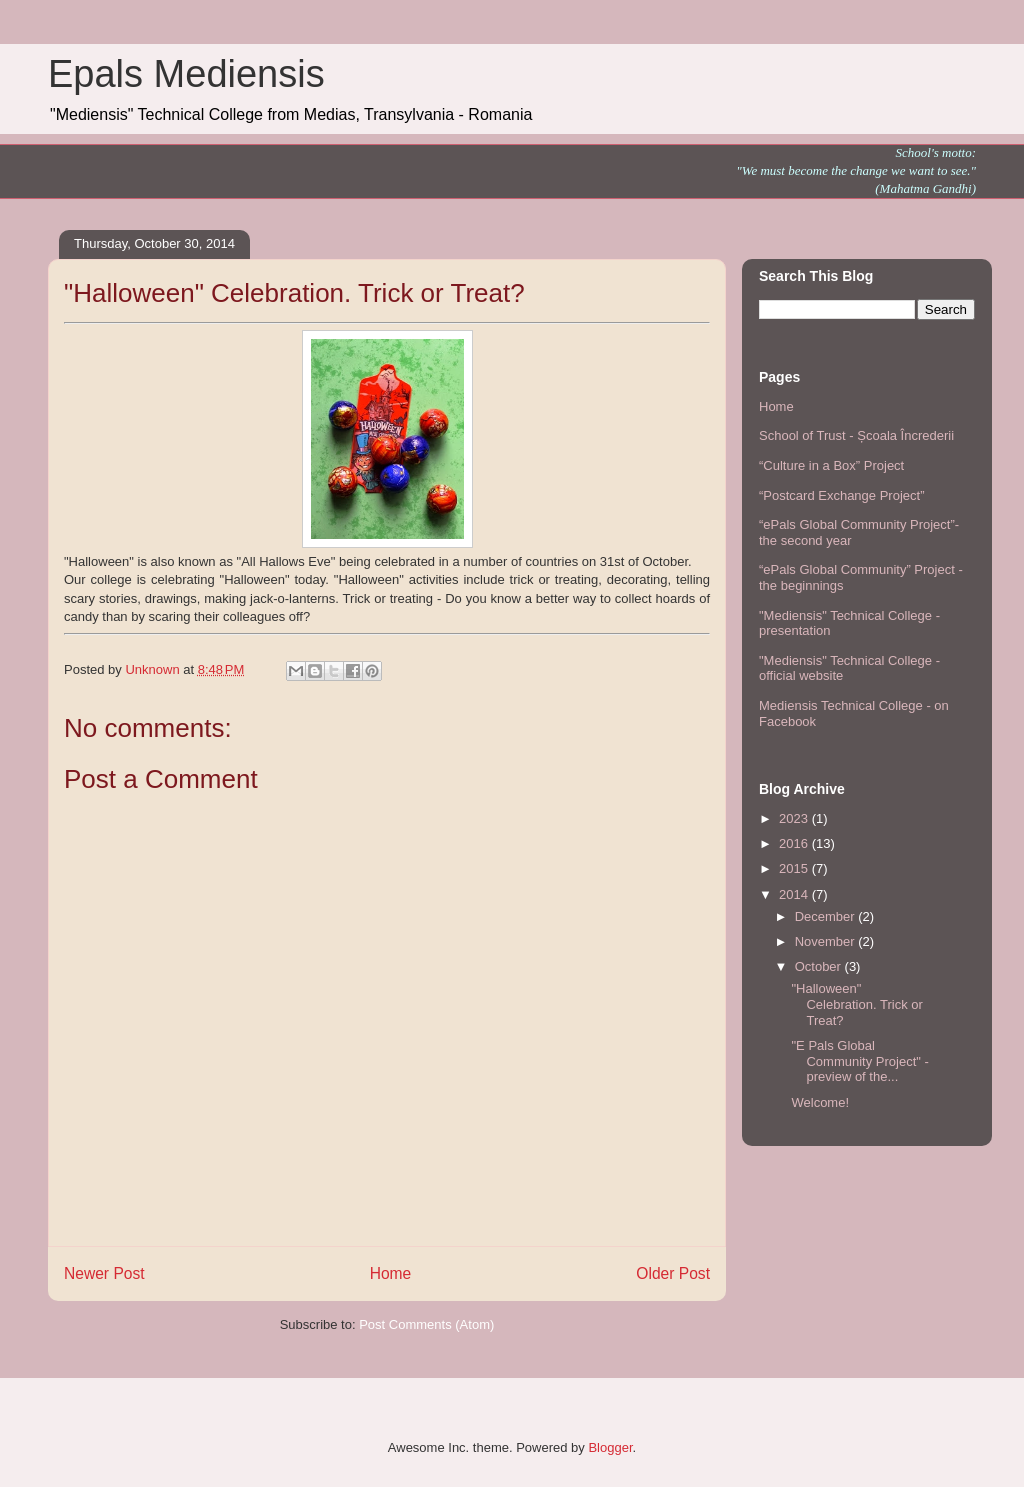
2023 (795, 818)
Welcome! (820, 1102)
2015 (795, 868)
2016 (795, 843)
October (820, 966)
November (827, 941)
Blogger (610, 1447)
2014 (795, 894)
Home (391, 1273)
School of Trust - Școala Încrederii (856, 435)
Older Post (673, 1273)
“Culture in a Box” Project (831, 465)
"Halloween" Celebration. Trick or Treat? (856, 1004)
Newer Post (104, 1273)
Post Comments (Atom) (426, 1324)
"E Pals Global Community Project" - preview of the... (859, 1061)
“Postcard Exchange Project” (841, 495)
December (827, 916)
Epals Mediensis (186, 74)
